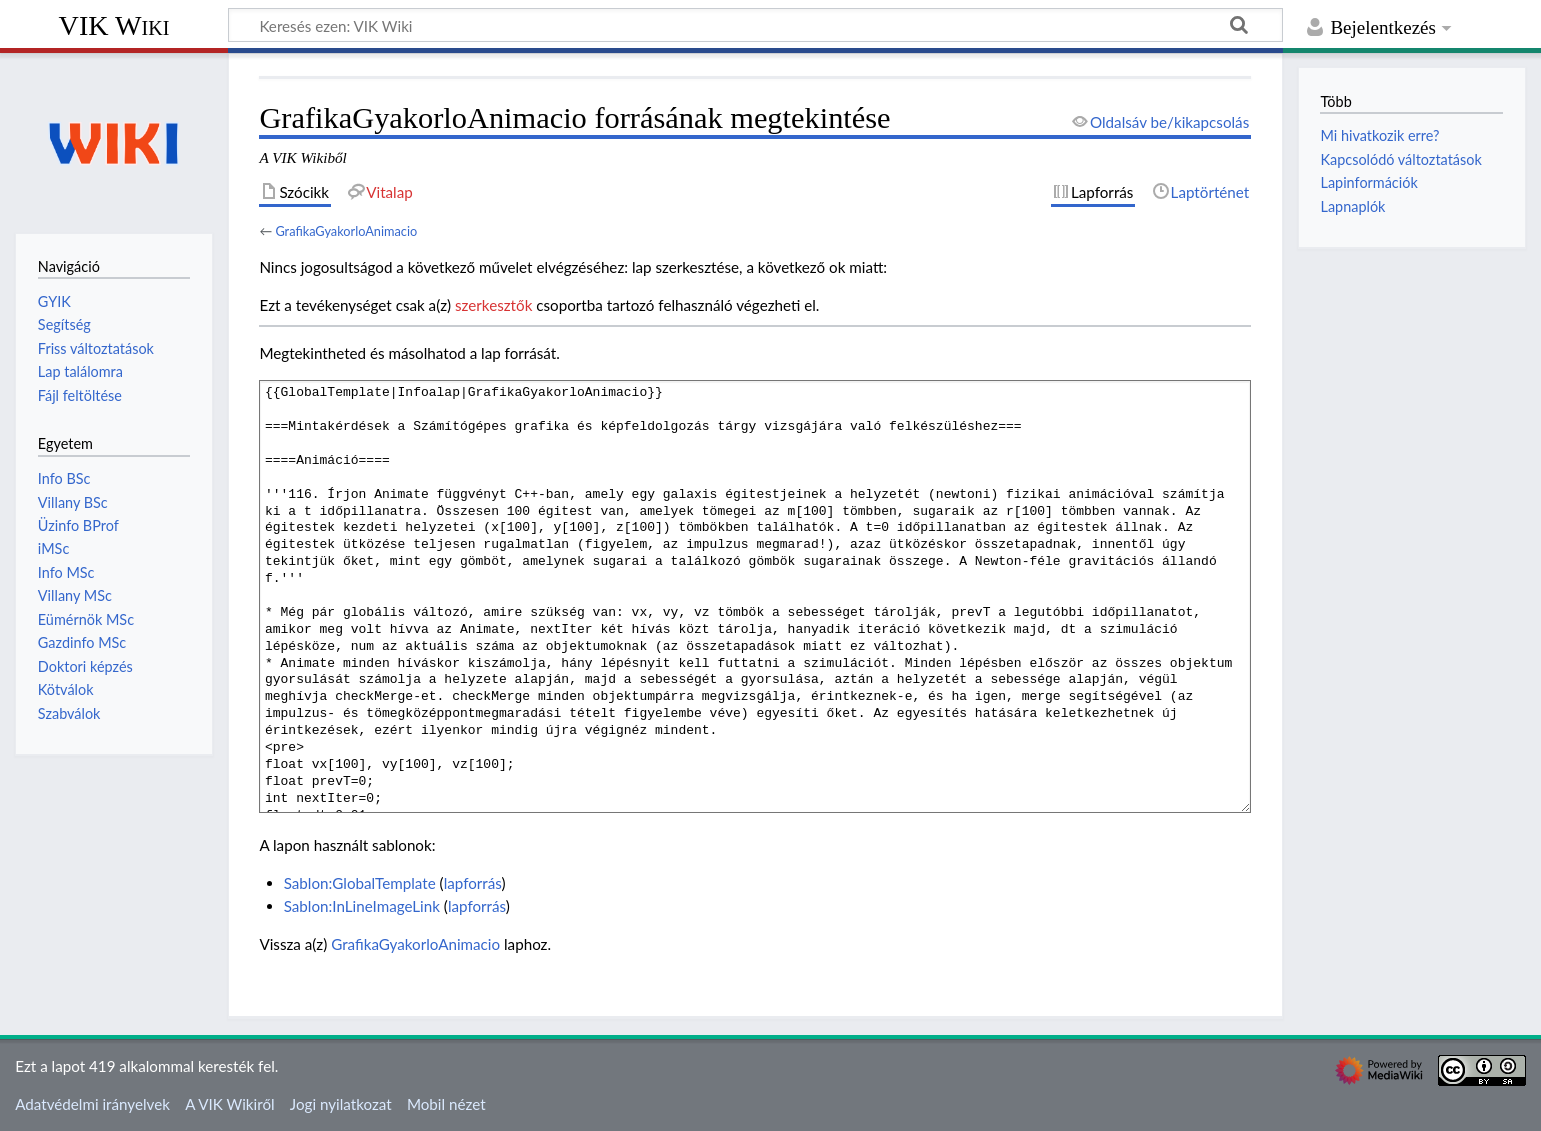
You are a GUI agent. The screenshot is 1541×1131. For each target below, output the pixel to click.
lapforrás (473, 883)
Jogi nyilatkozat (341, 1104)
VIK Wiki (114, 25)
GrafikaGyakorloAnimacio (346, 231)
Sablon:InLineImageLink (362, 906)
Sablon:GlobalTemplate (360, 883)
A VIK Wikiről (229, 1104)
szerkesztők (493, 305)
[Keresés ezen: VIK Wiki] (755, 25)
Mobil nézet (446, 1104)
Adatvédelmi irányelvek (92, 1104)
